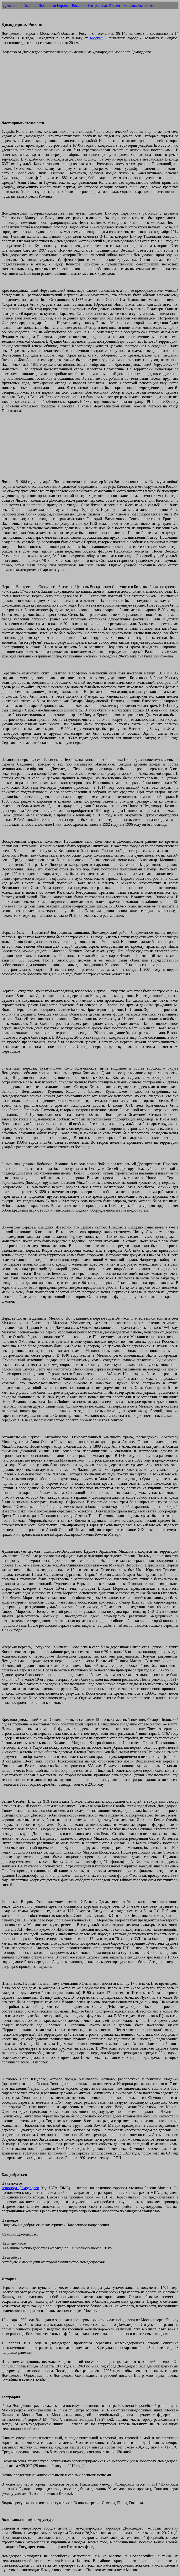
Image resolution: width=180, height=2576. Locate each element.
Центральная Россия (103, 5)
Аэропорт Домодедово (20, 2188)
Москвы (96, 38)
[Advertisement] (90, 90)
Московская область (139, 5)
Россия (77, 5)
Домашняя (11, 5)
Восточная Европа (54, 5)
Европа (29, 5)
